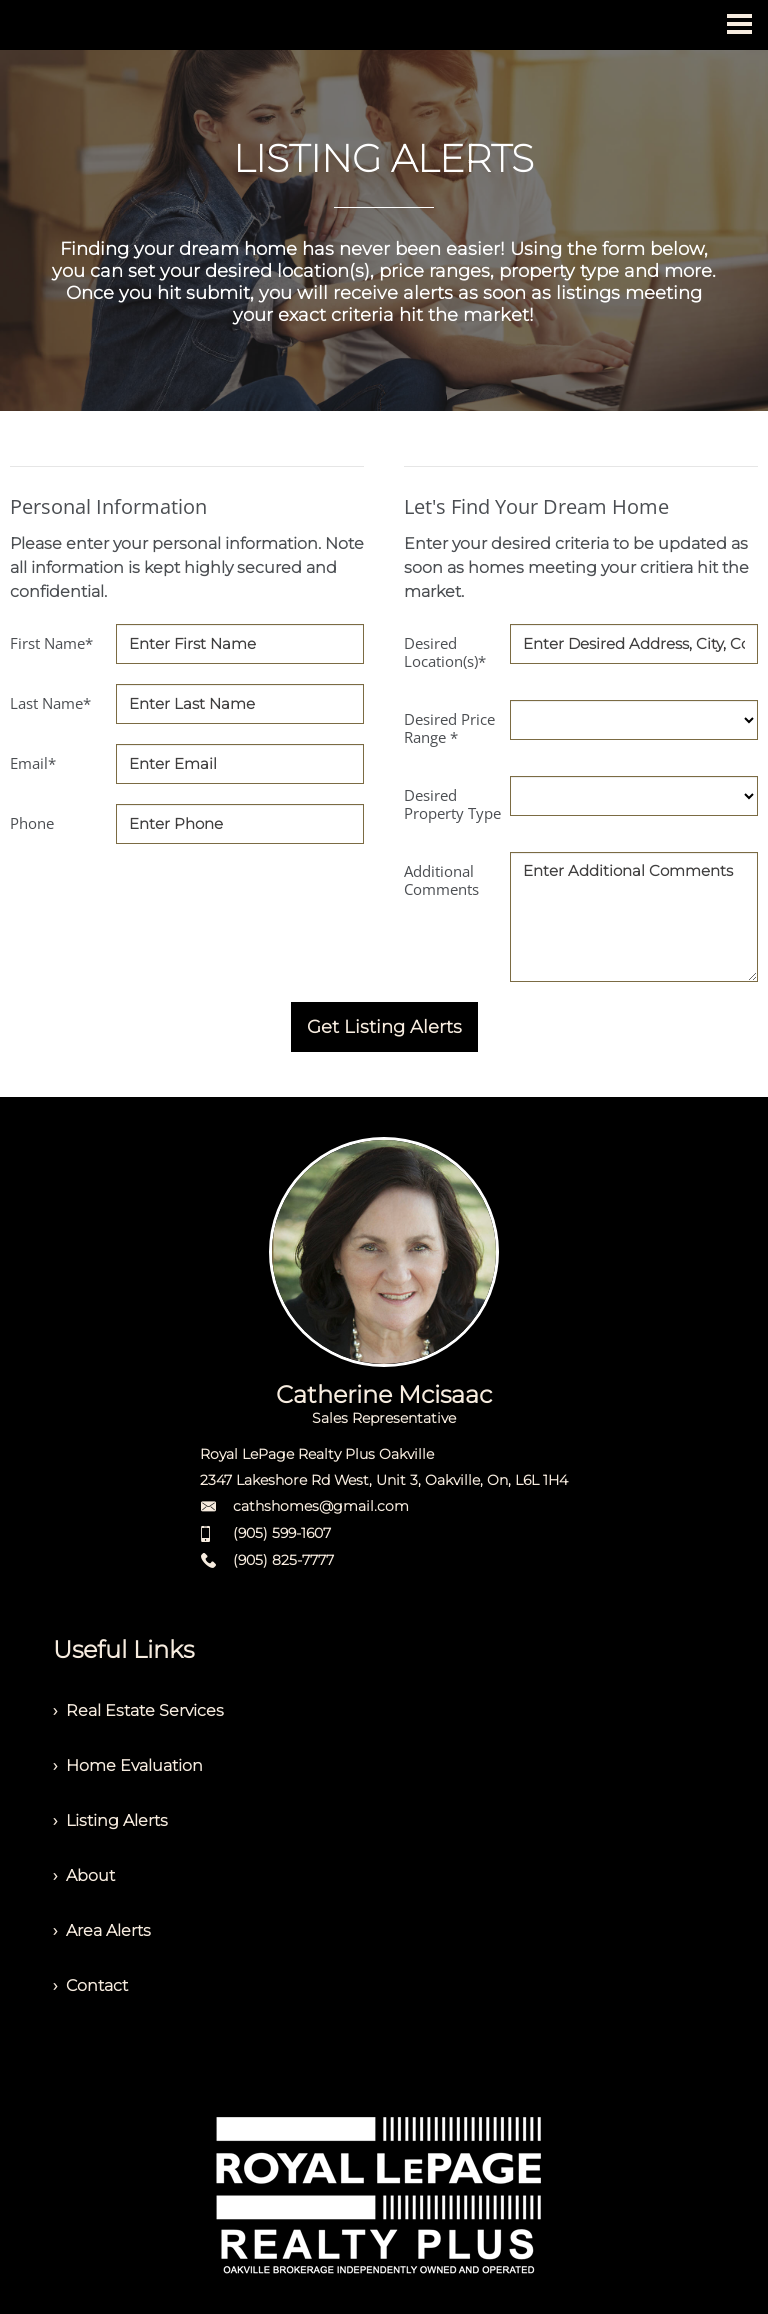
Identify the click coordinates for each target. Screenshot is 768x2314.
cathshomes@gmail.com (321, 1506)
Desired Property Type (452, 804)
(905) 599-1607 (282, 1533)
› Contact (90, 1985)
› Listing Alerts (110, 1820)
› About (84, 1875)
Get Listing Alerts (384, 1027)
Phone (32, 823)
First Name (51, 643)
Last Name (50, 703)
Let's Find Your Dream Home (536, 506)
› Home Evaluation (128, 1765)
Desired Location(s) (445, 652)
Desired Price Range (449, 728)
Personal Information (108, 506)
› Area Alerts (102, 1930)
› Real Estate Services (138, 1710)
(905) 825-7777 (283, 1560)
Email (33, 763)
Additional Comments (441, 880)
